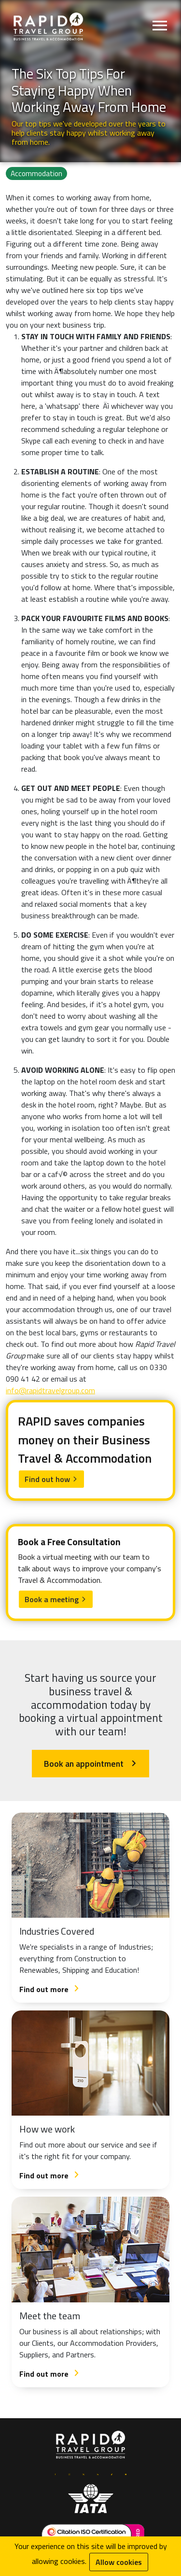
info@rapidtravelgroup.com (50, 1390)
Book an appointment (90, 1763)
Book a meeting (56, 1599)
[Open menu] (159, 27)
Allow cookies (119, 2562)
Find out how (51, 1479)
